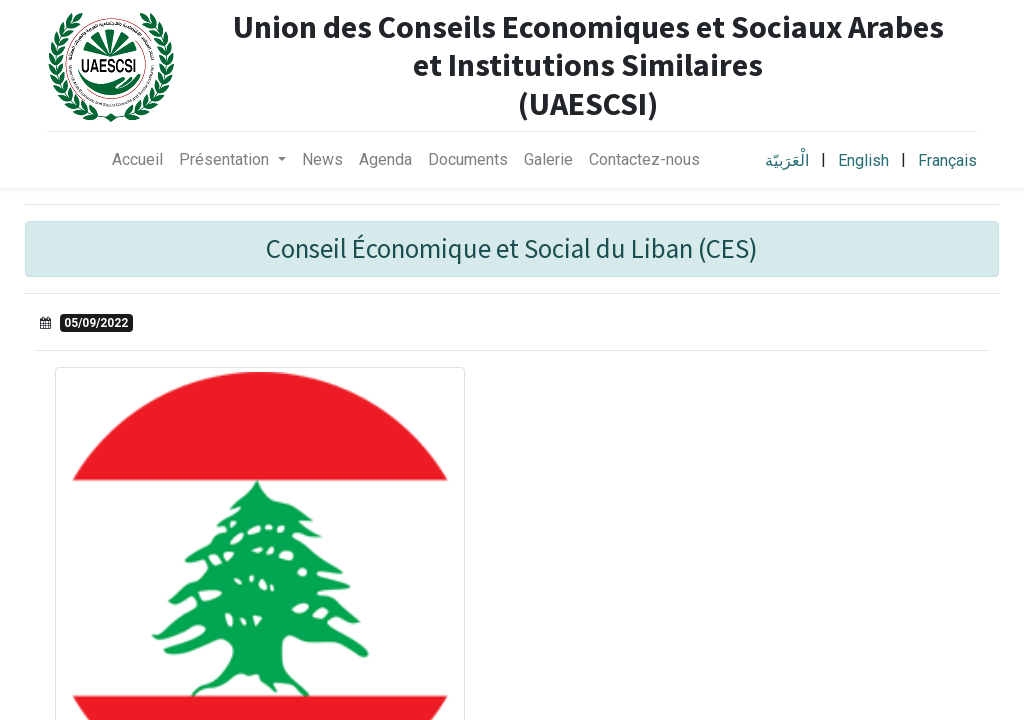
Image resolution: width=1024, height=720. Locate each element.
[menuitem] (137, 160)
